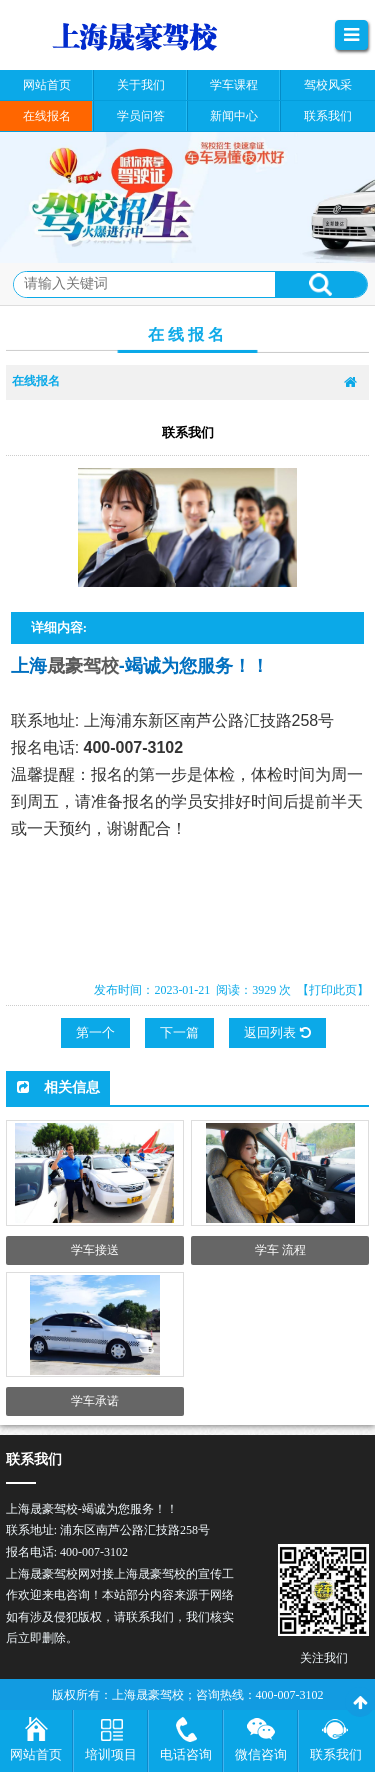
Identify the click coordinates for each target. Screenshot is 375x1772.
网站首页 (36, 1754)
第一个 (95, 1032)
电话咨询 (186, 1754)
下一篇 (179, 1032)
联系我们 (336, 1754)
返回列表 (277, 1032)
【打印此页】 (333, 990)
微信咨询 (261, 1754)
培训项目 (111, 1754)
